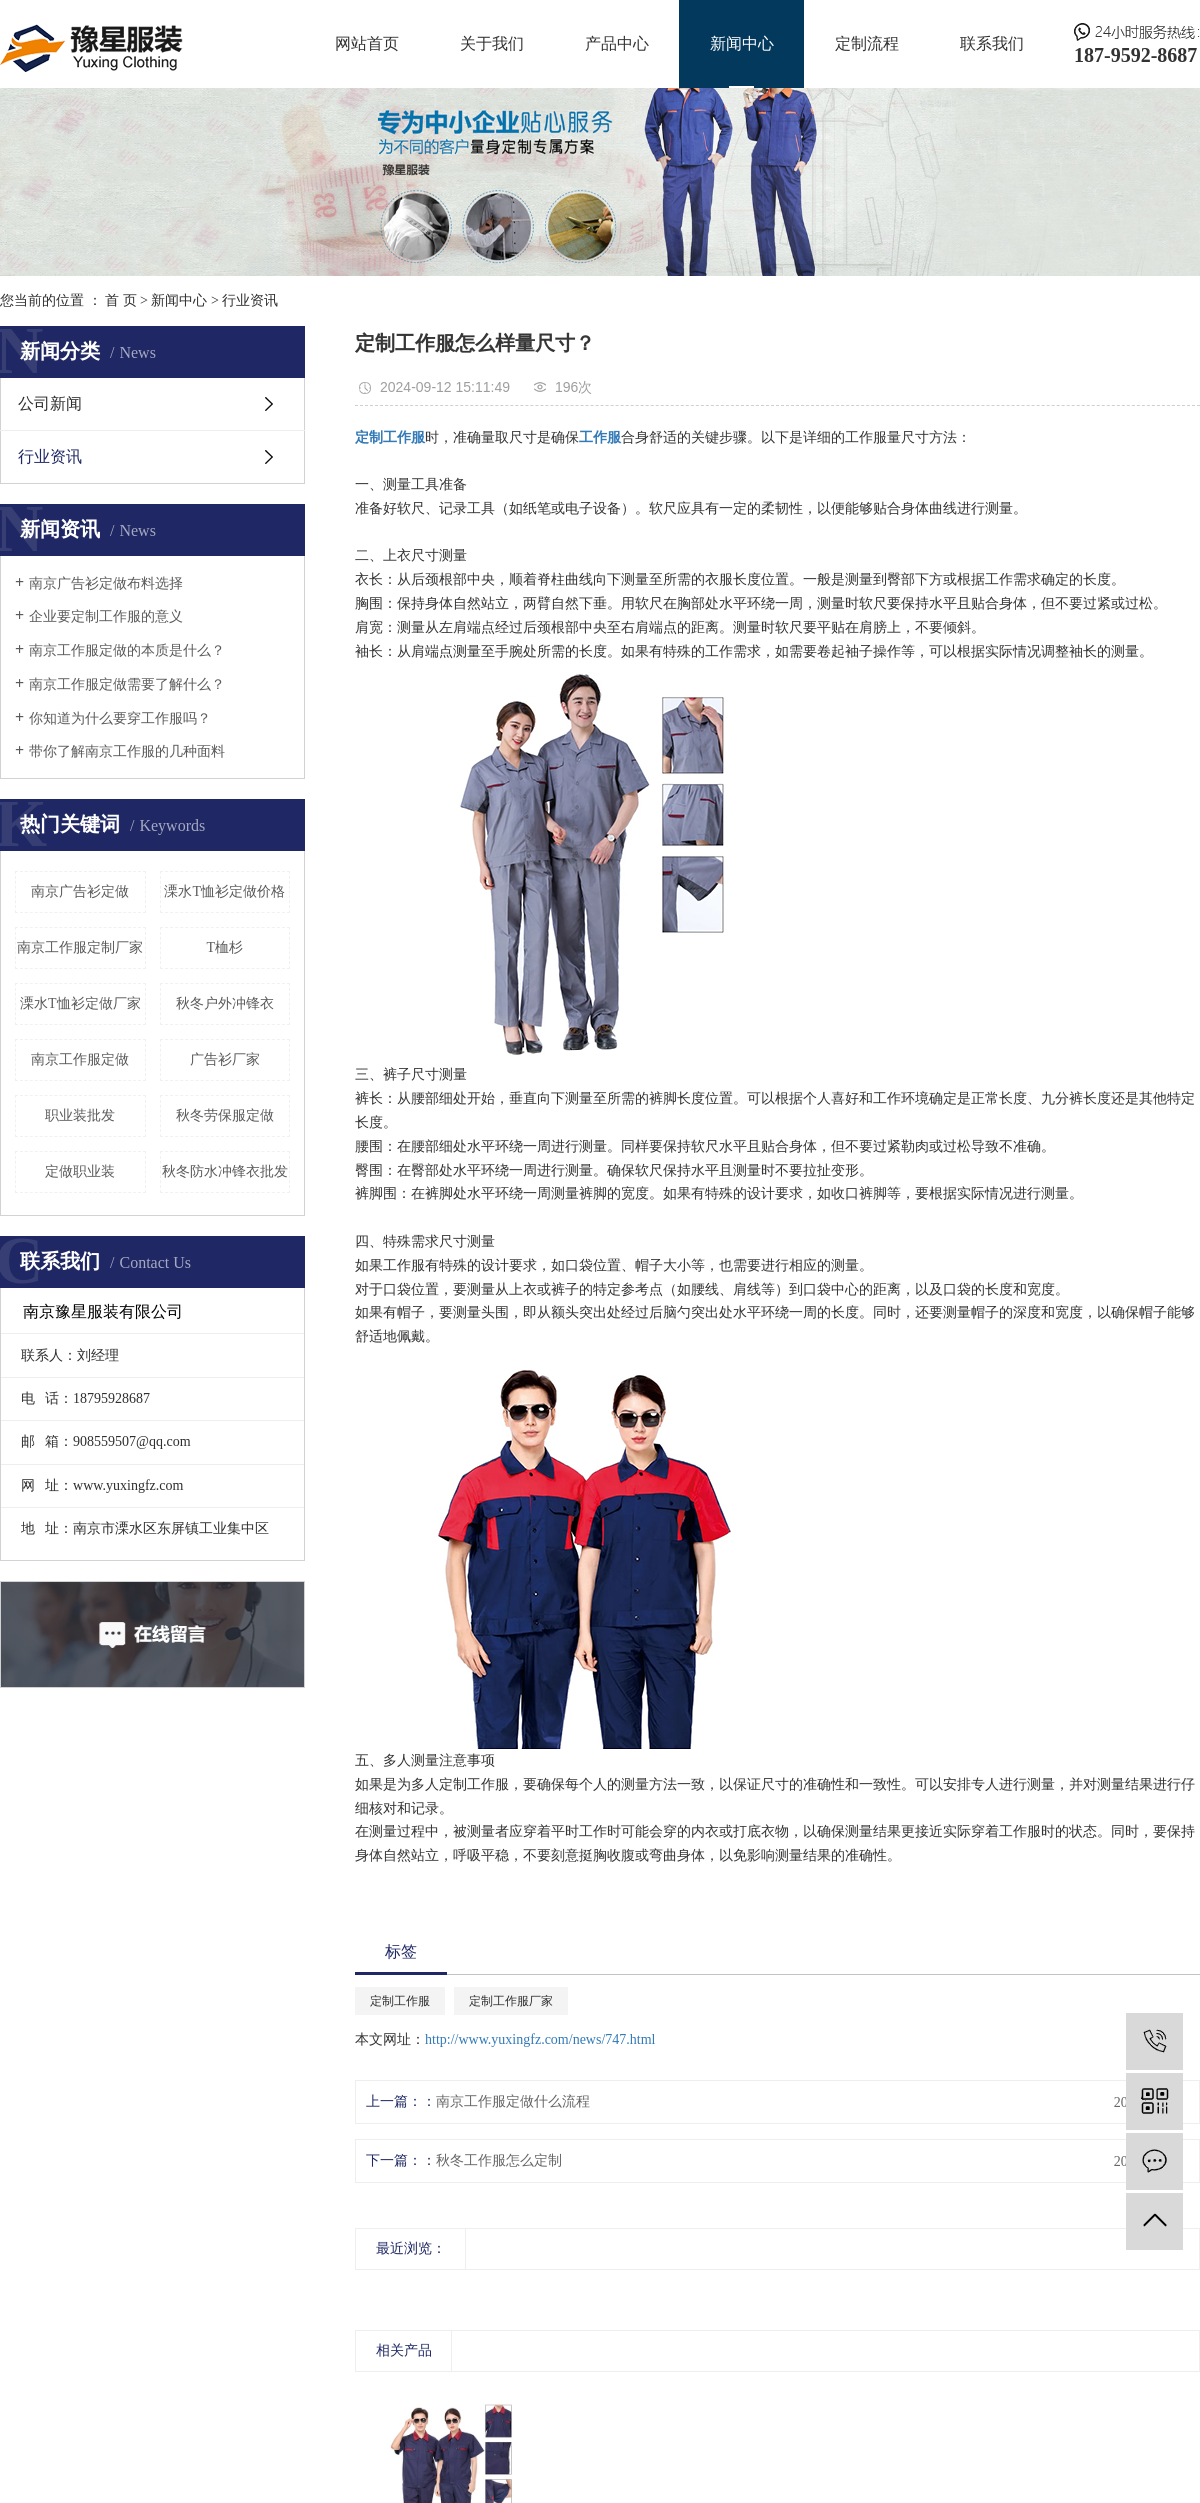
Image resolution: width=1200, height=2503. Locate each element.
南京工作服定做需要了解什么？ (127, 684)
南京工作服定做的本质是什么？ (127, 650)
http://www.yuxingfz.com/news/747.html (540, 2039)
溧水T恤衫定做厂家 (80, 1003)
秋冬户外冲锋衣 (225, 1003)
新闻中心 (742, 43)
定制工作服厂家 (511, 2001)
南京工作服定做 (80, 1059)
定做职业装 (80, 1171)
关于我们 (492, 43)
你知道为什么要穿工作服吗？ (120, 718)
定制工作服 (400, 2001)
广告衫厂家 (225, 1059)
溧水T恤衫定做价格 (224, 891)
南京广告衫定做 (80, 891)
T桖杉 (224, 947)
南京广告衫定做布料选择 (106, 583)
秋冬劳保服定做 (225, 1115)
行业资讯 (250, 300)
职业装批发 (80, 1115)
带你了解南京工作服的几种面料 (127, 751)
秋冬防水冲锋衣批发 (225, 1171)
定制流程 (867, 43)
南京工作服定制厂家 (80, 947)
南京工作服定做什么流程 (513, 2101)
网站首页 (367, 43)
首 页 (121, 300)
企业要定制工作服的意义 (106, 616)
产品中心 (617, 43)
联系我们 (992, 43)
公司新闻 (50, 403)
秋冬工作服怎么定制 (499, 2160)
